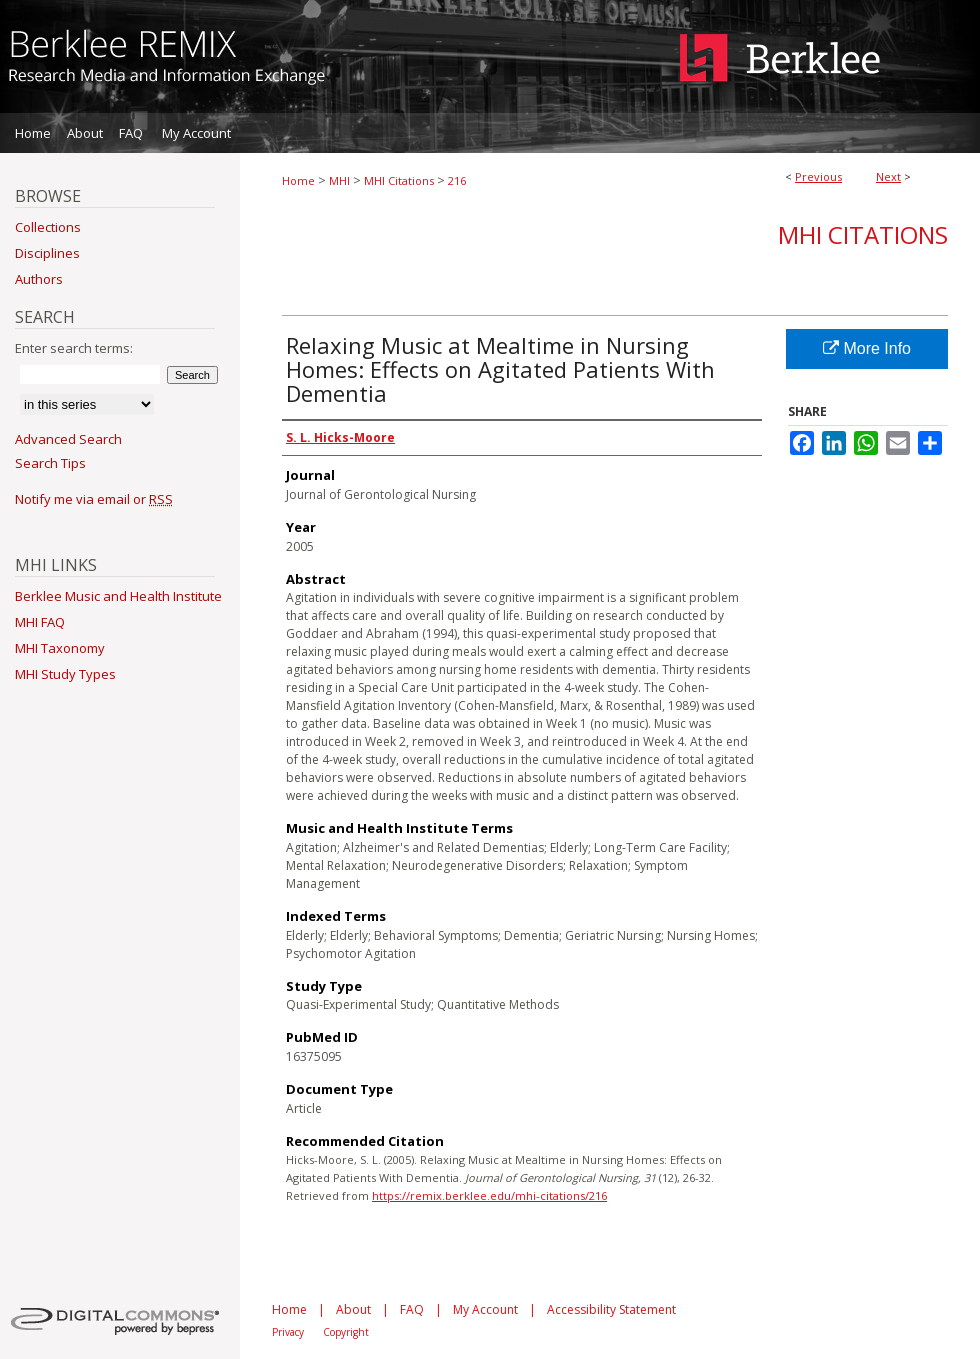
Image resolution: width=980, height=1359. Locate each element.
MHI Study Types (65, 674)
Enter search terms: (74, 348)
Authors (39, 279)
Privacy (288, 1332)
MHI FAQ (40, 622)
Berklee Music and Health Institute (118, 596)
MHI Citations (399, 180)
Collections (48, 227)
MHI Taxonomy (60, 648)
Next (888, 176)
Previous (818, 176)
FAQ (412, 1309)
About (353, 1309)
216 (457, 180)
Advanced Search (68, 439)
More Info (867, 348)
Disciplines (47, 253)
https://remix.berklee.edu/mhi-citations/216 (489, 1195)
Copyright (346, 1332)
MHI (339, 180)
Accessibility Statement (611, 1309)
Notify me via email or (94, 499)
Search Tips (50, 463)
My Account (485, 1309)
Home (298, 180)
